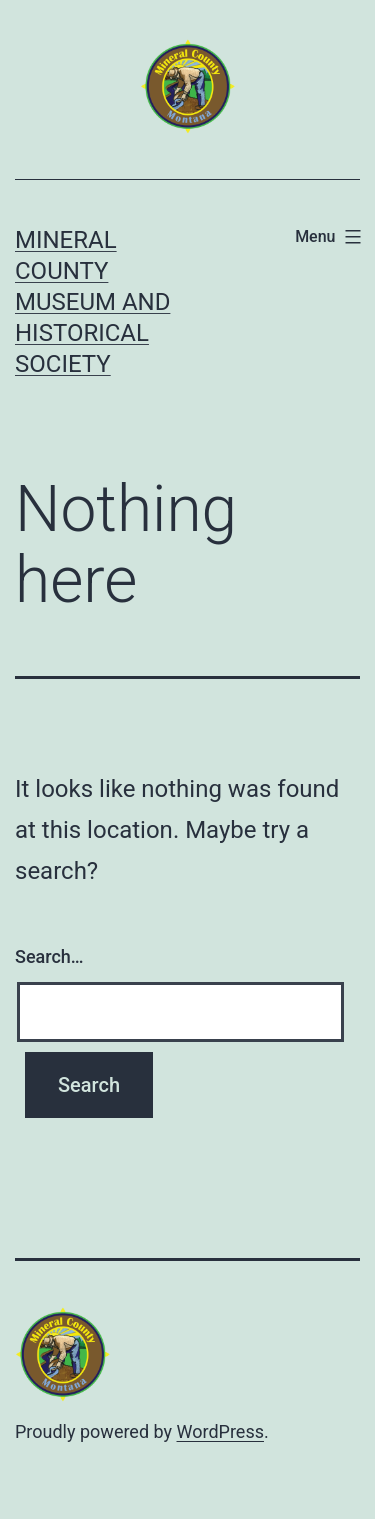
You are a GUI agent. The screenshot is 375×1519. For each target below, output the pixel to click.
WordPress (220, 1431)
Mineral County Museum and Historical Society (92, 302)
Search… (49, 956)
